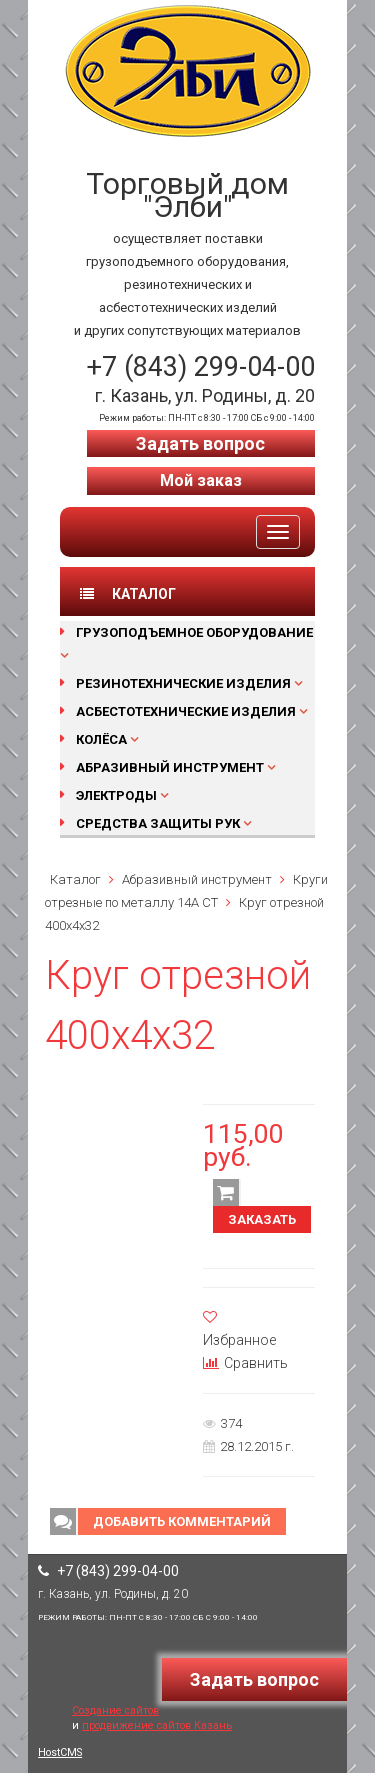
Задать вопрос (200, 443)
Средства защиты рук (158, 823)
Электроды (116, 795)
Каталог (75, 879)
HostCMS (60, 1752)
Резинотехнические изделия (183, 683)
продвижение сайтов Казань (157, 1725)
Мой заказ (201, 480)
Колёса (101, 739)
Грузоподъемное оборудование (194, 632)
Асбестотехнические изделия (186, 711)
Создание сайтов (115, 1710)
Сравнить (245, 1363)
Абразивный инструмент (170, 767)
